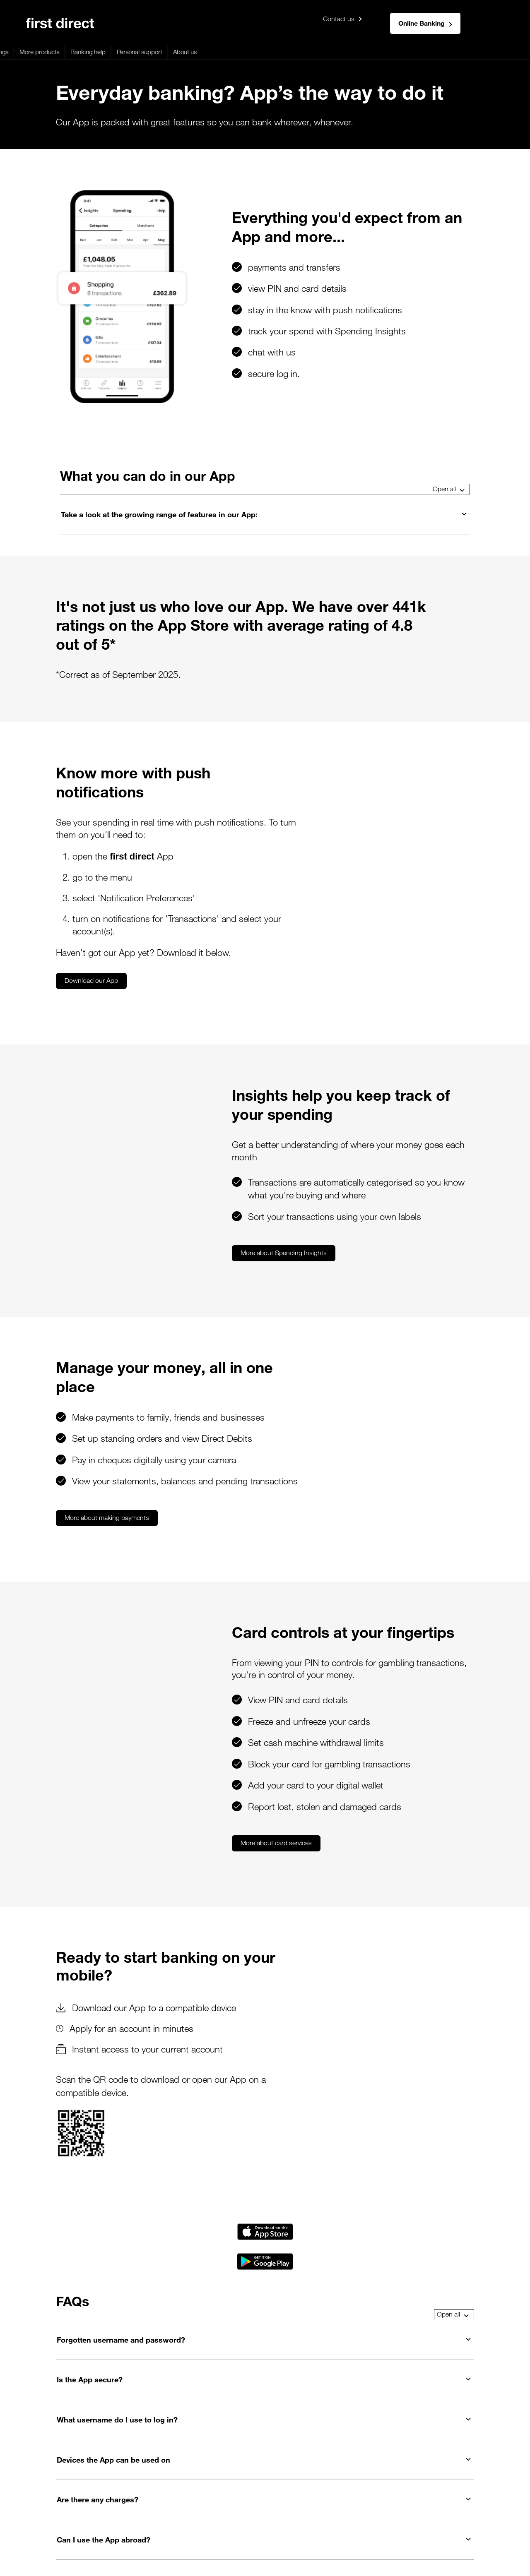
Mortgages (71, 51)
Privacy (62, 2518)
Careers (352, 2518)
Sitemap (383, 2518)
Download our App (91, 883)
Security (167, 2518)
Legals (34, 2518)
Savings (179, 51)
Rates (195, 2518)
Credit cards (113, 51)
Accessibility (130, 2518)
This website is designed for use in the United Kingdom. (78, 2554)
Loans (149, 51)
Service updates (466, 2518)
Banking (35, 51)
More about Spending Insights (151, 1110)
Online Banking (425, 23)
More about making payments (107, 1356)
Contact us (342, 19)
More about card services (143, 1669)
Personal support (319, 51)
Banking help (268, 51)
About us (365, 51)
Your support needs (304, 2518)
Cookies (92, 2518)
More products (220, 51)
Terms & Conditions (240, 2518)
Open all (449, 435)
